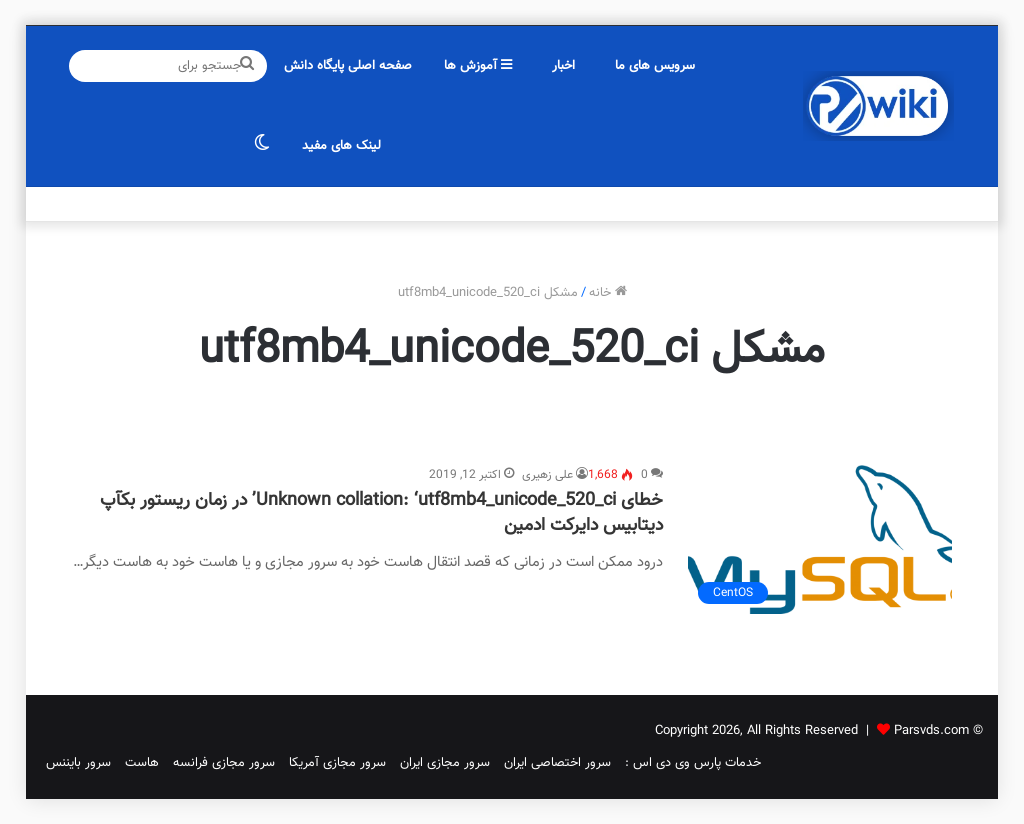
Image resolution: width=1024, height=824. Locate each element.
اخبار (563, 66)
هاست (142, 763)
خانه (608, 293)
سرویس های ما (655, 66)
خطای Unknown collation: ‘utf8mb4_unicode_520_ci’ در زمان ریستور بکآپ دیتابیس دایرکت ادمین (381, 513)
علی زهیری (547, 475)
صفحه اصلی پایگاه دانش (348, 66)
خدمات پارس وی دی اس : (693, 763)
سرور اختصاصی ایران (557, 763)
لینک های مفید (341, 146)
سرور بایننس (78, 763)
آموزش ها (478, 66)
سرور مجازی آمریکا (337, 763)
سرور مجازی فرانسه (224, 763)
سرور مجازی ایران (445, 763)
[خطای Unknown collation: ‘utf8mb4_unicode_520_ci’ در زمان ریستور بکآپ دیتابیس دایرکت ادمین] (820, 539)
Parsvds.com (931, 731)
